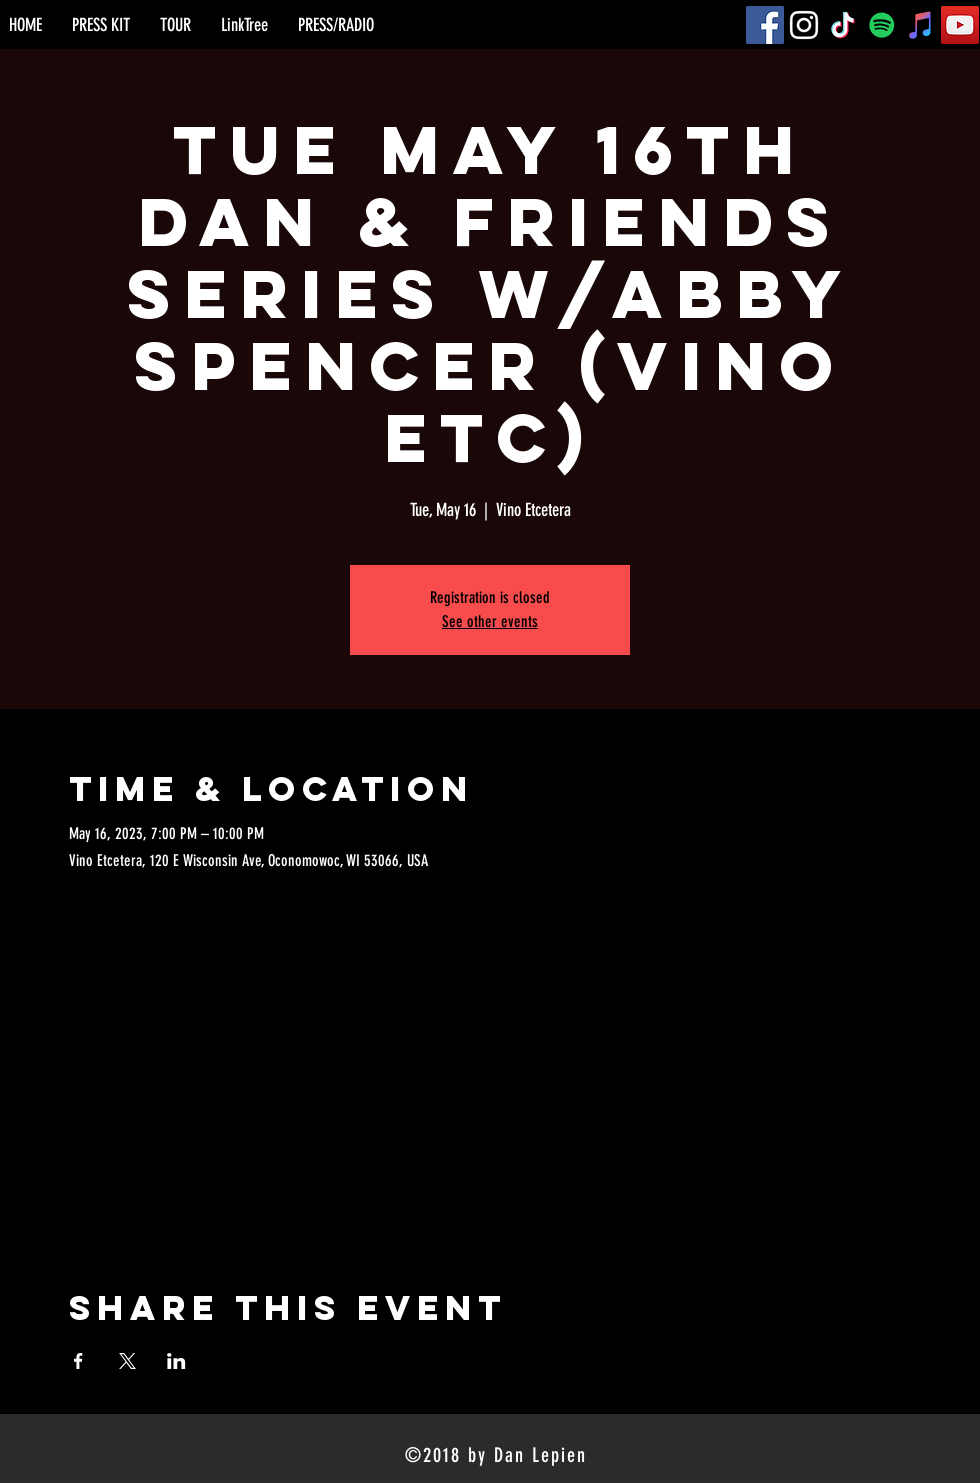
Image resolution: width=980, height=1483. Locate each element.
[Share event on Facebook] (78, 1361)
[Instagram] (804, 25)
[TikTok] (843, 25)
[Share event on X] (127, 1361)
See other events (490, 621)
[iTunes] (921, 25)
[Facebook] (765, 25)
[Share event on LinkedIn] (176, 1361)
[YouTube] (960, 25)
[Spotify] (882, 25)
